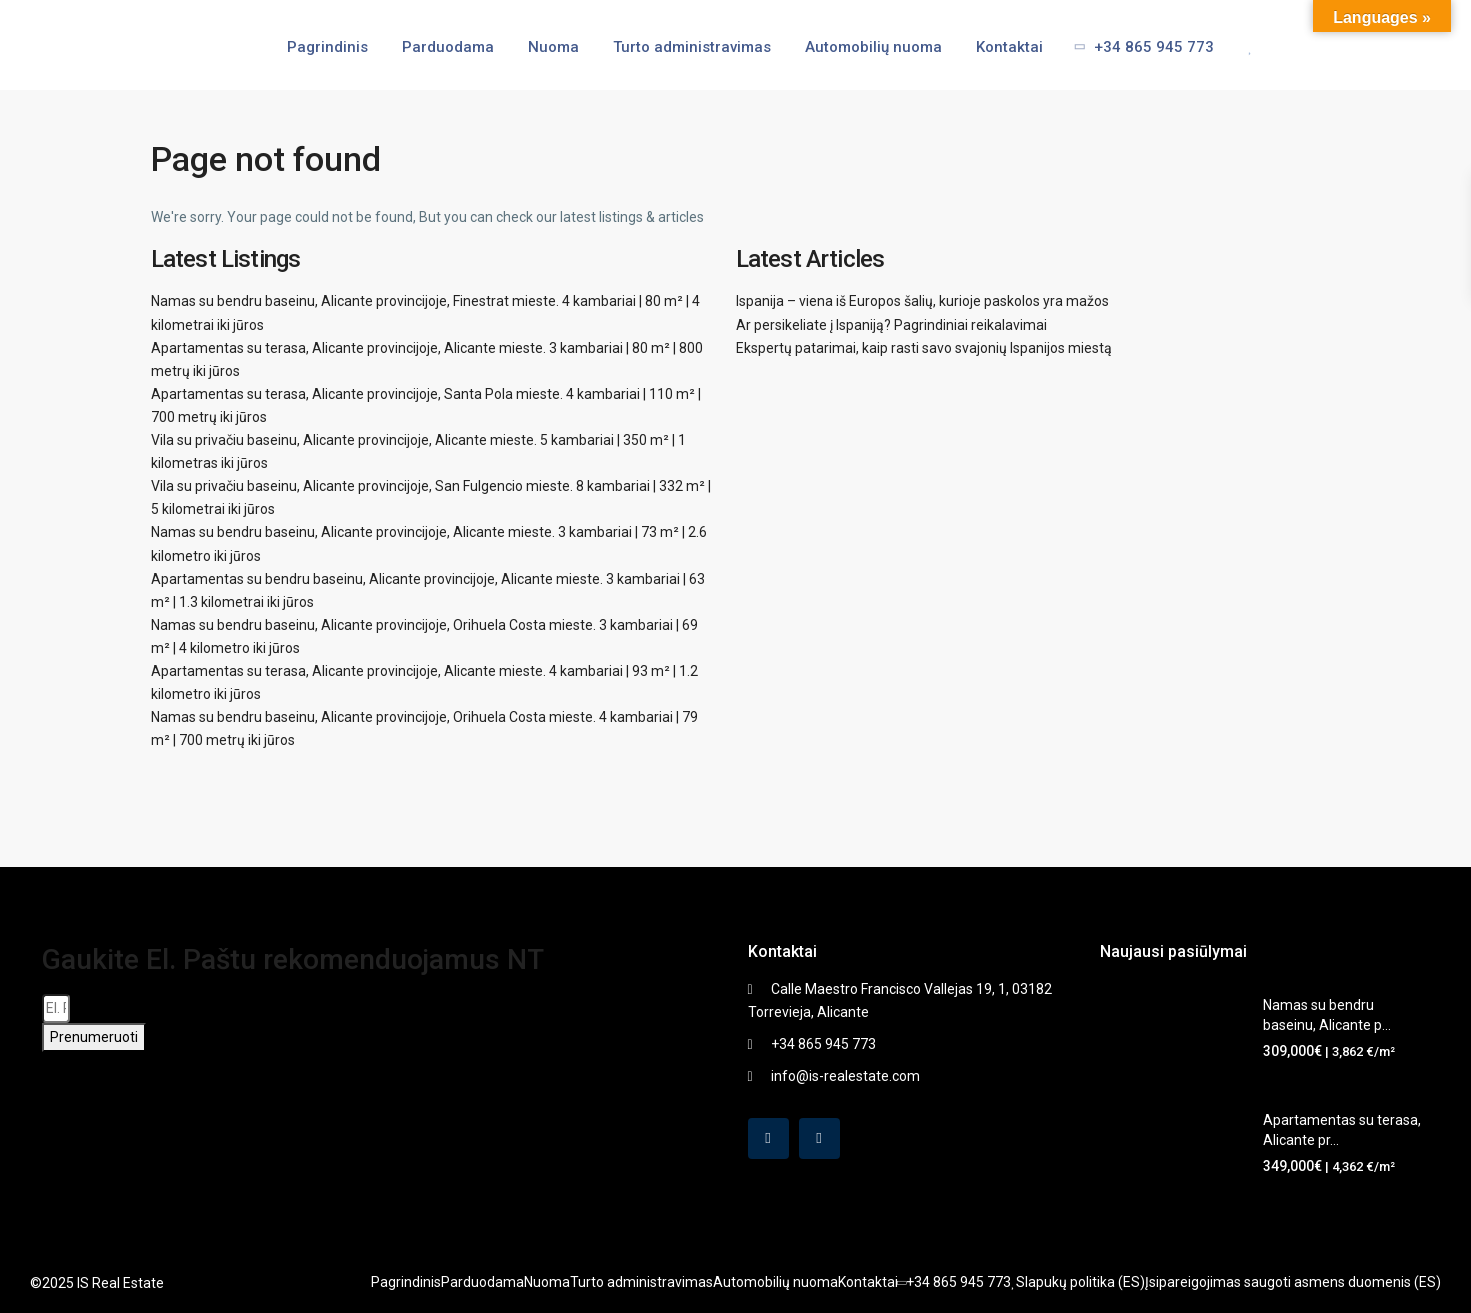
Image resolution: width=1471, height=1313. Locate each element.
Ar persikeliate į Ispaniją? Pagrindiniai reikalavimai (891, 325)
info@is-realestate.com (845, 1076)
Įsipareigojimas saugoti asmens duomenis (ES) (1293, 1282)
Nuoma (553, 47)
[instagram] (819, 1138)
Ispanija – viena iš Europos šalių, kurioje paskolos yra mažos (922, 301)
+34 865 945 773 (1138, 47)
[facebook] (768, 1138)
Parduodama (448, 47)
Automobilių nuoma (873, 47)
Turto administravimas (692, 47)
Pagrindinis (327, 47)
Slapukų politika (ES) (1080, 1282)
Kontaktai (1009, 47)
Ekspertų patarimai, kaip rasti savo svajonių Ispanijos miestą (924, 348)
